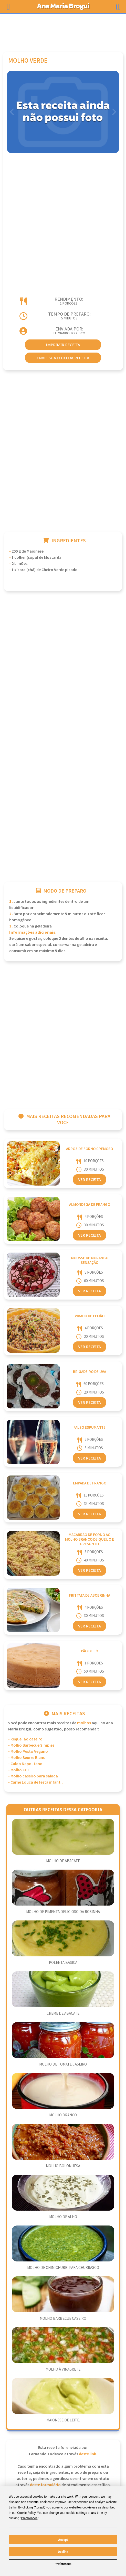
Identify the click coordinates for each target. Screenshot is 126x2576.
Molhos (84, 1723)
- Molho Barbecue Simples (31, 1745)
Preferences (63, 2564)
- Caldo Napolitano (25, 1764)
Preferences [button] (29, 2518)
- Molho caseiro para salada (33, 1776)
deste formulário (45, 2485)
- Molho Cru (18, 1770)
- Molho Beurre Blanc (26, 1757)
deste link (87, 2454)
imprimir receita (63, 344)
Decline (63, 2552)
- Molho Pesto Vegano (28, 1751)
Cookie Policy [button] (26, 2513)
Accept (63, 2540)
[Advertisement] (63, 30)
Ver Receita (89, 1179)
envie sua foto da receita (63, 357)
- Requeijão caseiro (25, 1739)
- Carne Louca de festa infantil (35, 1782)
